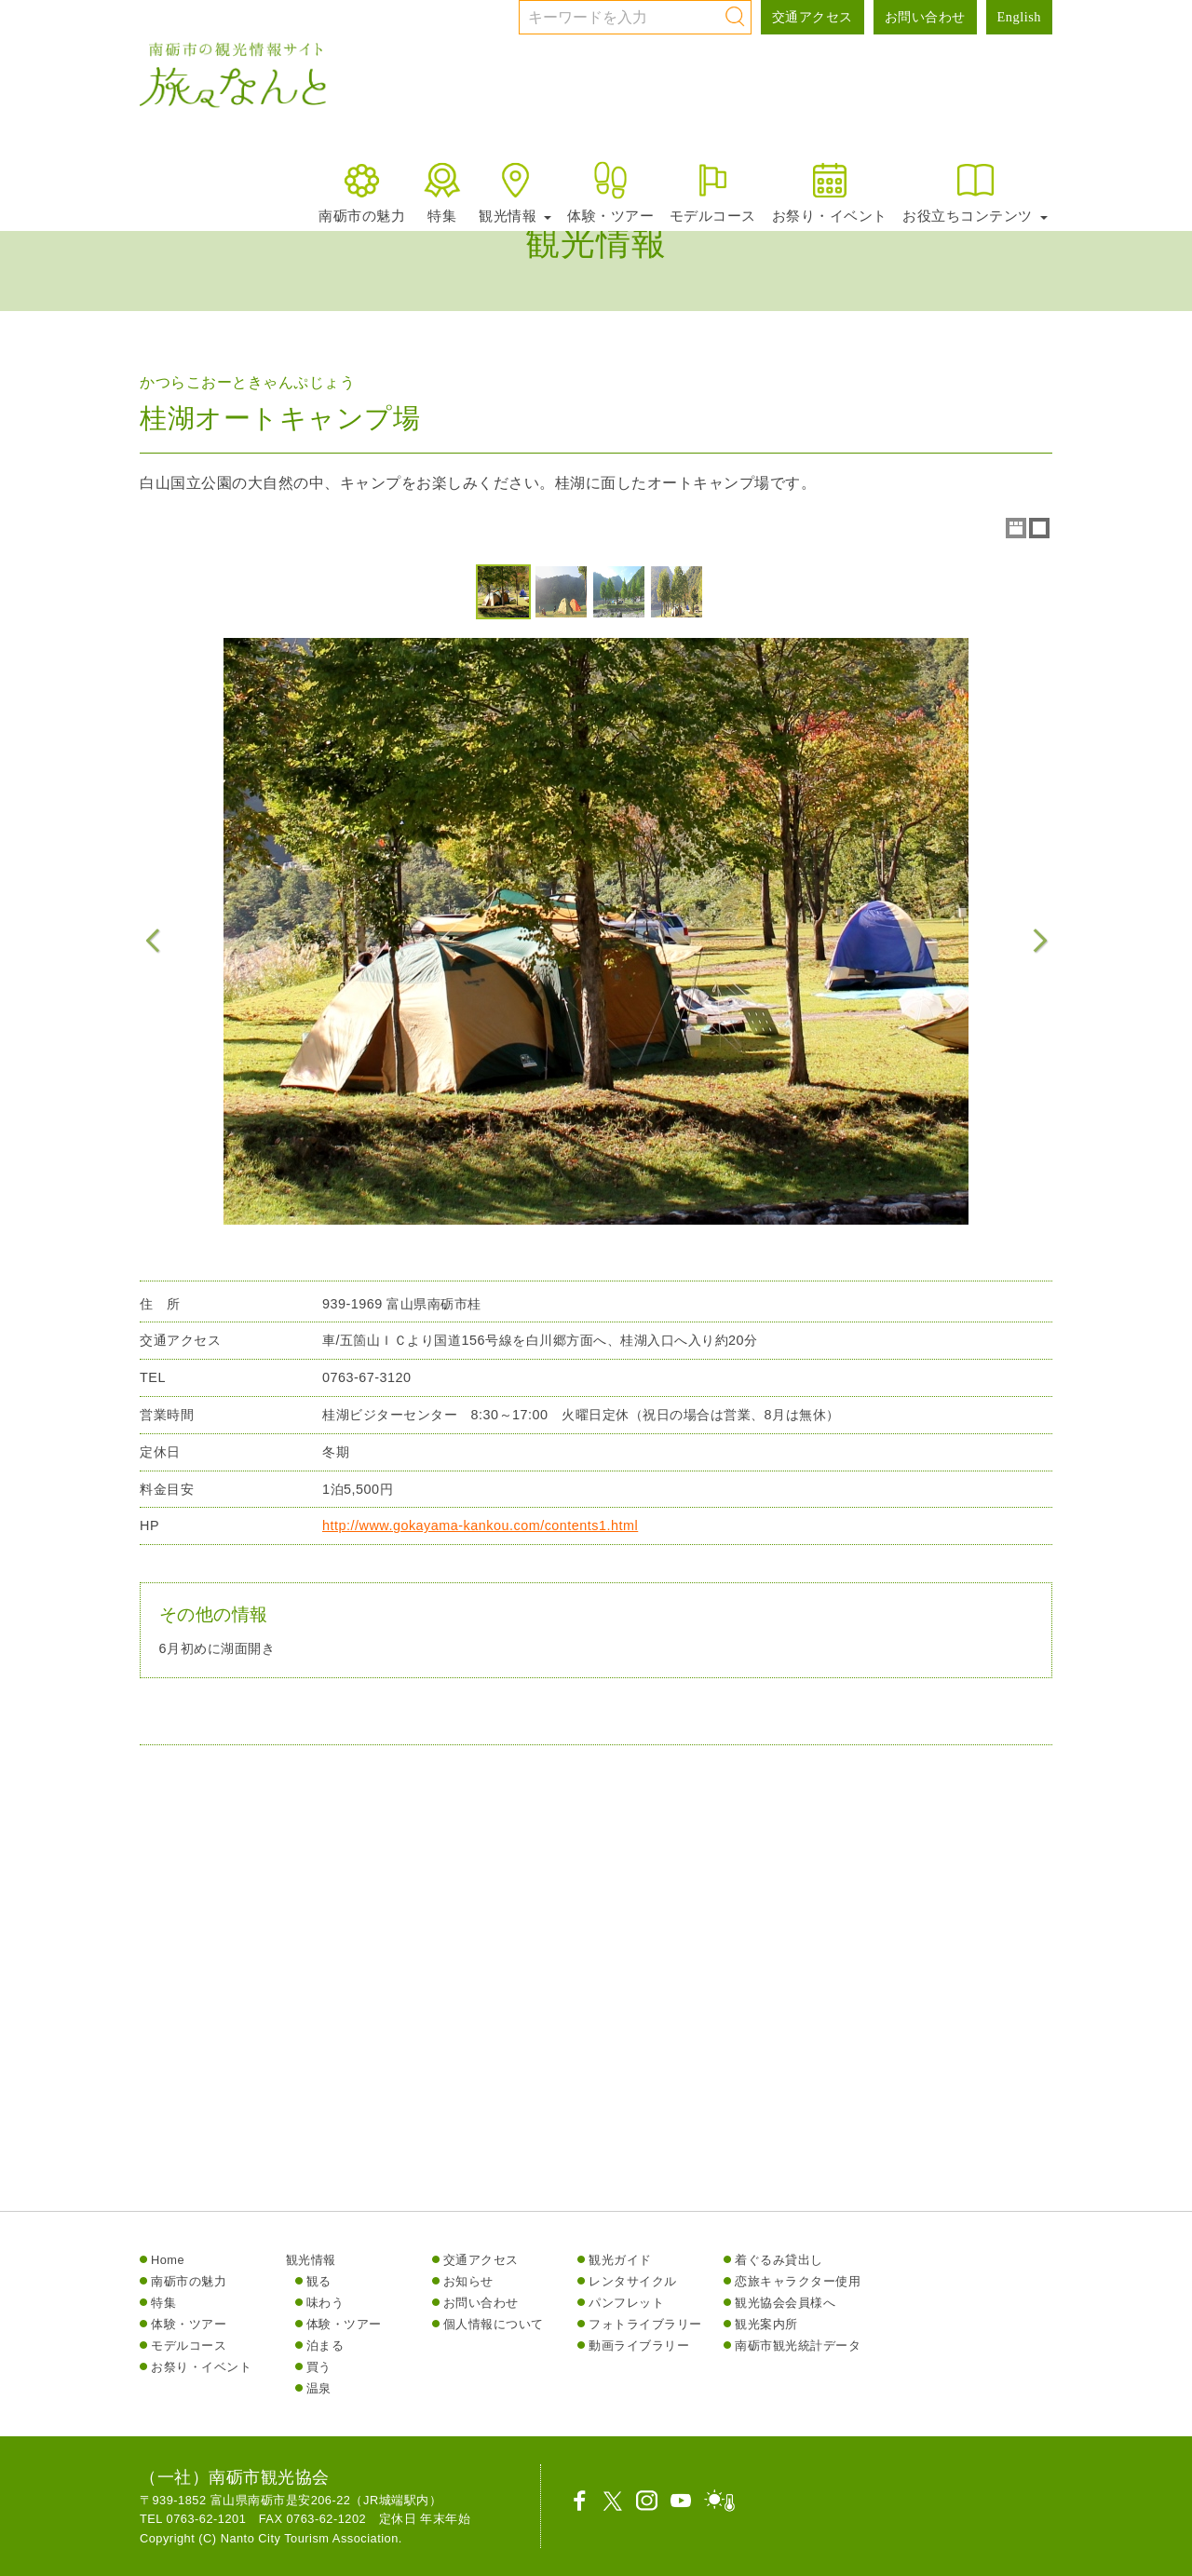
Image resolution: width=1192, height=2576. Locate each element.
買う (319, 2367)
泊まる (325, 2345)
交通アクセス (812, 16)
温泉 (319, 2388)
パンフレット (626, 2303)
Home (167, 2260)
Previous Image (153, 940)
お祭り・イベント (829, 191)
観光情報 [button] (515, 191)
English (1019, 16)
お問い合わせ (925, 16)
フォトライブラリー (645, 2324)
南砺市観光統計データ (797, 2345)
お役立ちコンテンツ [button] (975, 191)
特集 (442, 191)
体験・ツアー (610, 191)
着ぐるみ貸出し (779, 2260)
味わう (325, 2303)
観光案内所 (766, 2324)
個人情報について (493, 2324)
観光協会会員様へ (785, 2303)
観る (319, 2281)
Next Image (1039, 940)
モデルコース (713, 191)
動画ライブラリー (639, 2345)
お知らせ (468, 2281)
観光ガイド (620, 2260)
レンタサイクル (633, 2281)
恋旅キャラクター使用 (797, 2281)
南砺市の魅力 (361, 191)
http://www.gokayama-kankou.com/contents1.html (480, 1537)
